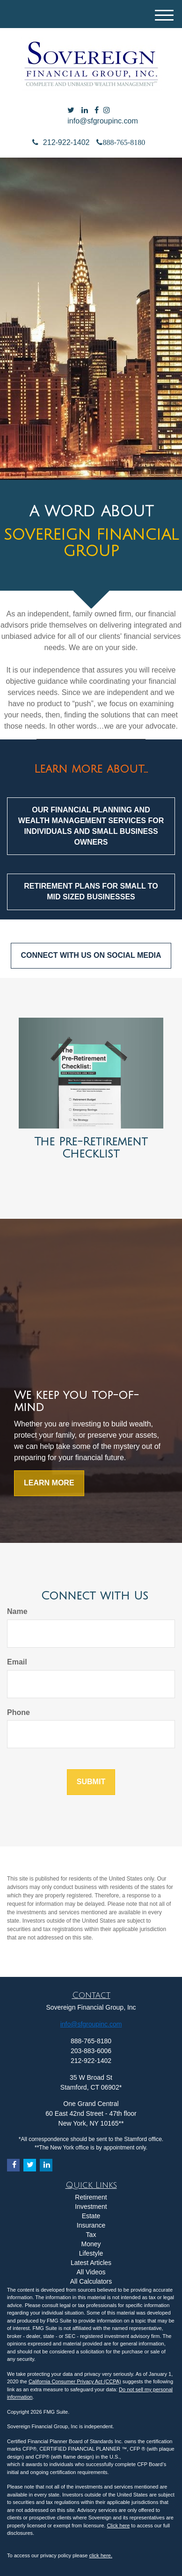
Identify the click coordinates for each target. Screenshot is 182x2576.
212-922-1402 (61, 142)
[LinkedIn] (84, 110)
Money (91, 2244)
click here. (100, 2555)
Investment (91, 2206)
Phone (18, 1712)
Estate (91, 2216)
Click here (118, 2525)
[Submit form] (91, 1782)
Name (17, 1611)
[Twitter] (70, 110)
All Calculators (91, 2281)
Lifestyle (91, 2253)
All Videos (90, 2272)
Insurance (91, 2225)
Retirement (91, 2197)
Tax (91, 2234)
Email (17, 1662)
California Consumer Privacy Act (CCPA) (75, 2381)
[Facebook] (97, 110)
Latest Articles (91, 2262)
